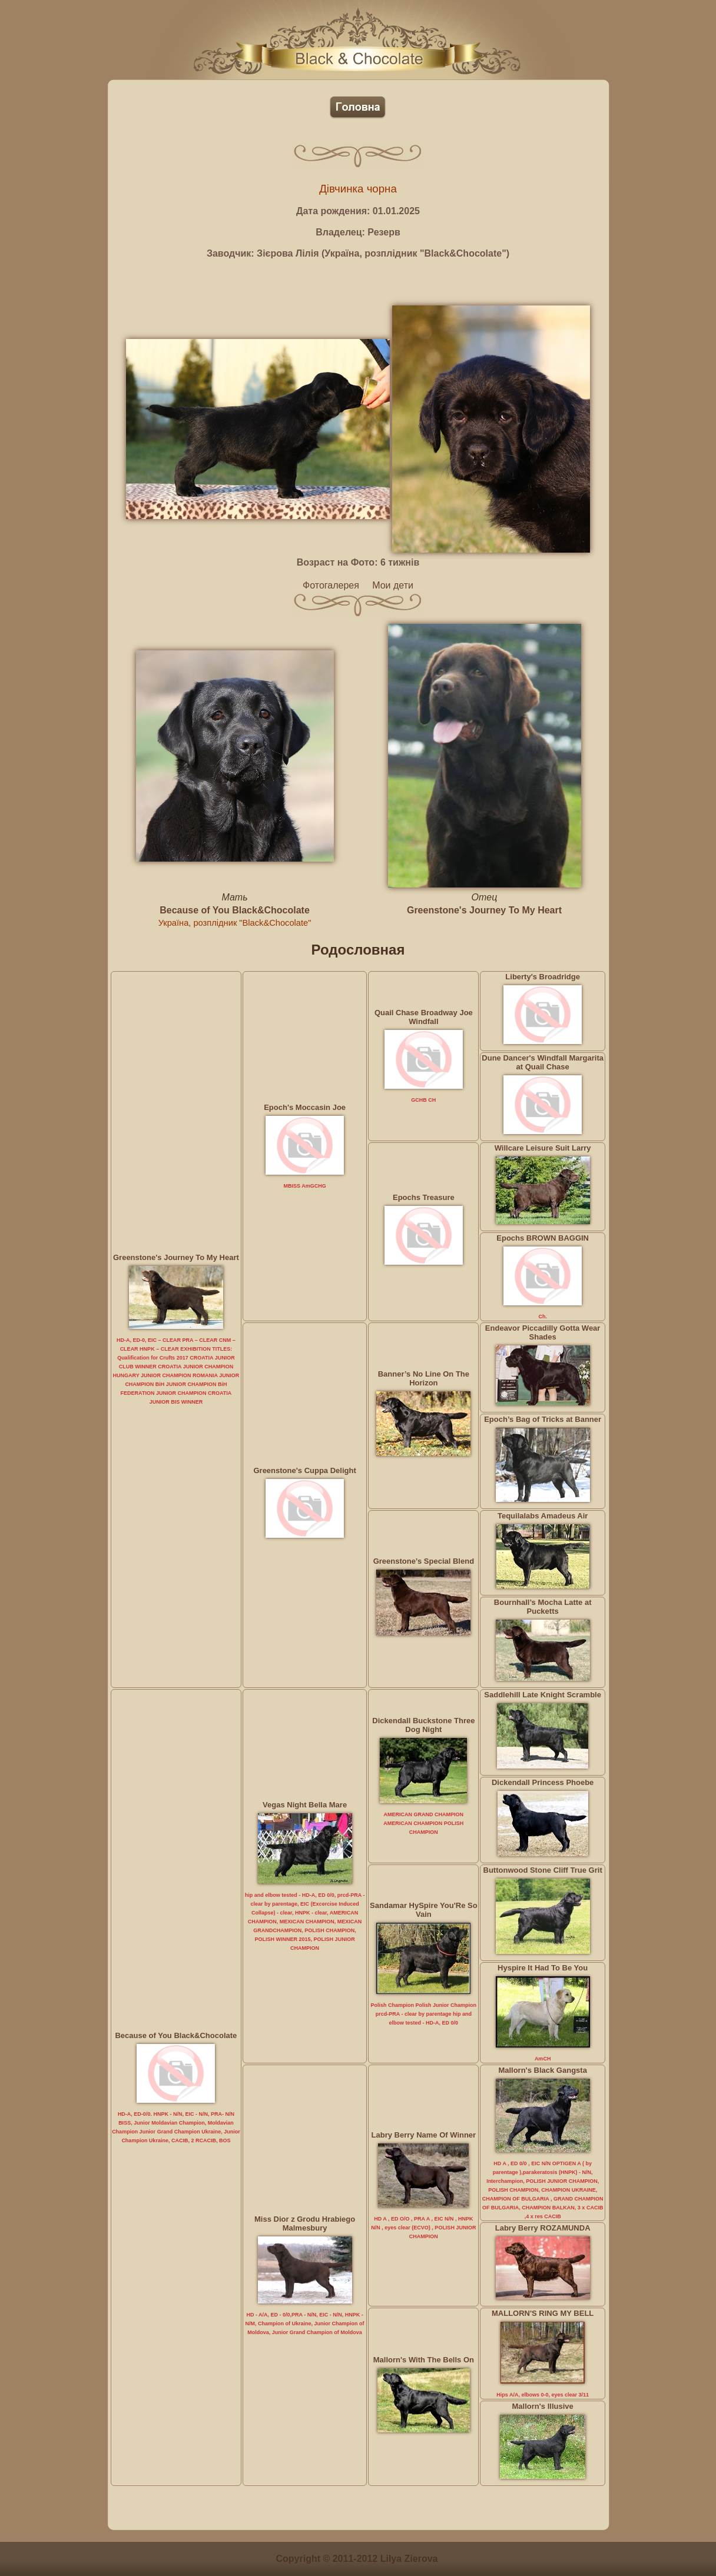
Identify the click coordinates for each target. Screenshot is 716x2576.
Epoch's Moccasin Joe (305, 1107)
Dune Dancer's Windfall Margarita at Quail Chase (543, 1062)
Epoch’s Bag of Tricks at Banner (542, 1419)
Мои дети (392, 585)
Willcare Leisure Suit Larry (543, 1148)
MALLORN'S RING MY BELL (543, 2313)
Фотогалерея (331, 585)
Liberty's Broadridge (542, 976)
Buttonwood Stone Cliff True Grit (542, 1870)
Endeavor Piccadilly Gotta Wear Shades (543, 1332)
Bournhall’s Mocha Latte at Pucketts (543, 1607)
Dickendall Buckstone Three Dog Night (423, 1725)
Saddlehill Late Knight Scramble (542, 1694)
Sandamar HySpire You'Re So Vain (424, 1910)
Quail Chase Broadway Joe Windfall (423, 1017)
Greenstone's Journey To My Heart (484, 910)
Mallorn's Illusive (543, 2406)
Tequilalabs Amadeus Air (543, 1515)
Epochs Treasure (424, 1197)
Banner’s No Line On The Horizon (423, 1378)
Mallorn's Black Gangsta (542, 2070)
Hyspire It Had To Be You (543, 1967)
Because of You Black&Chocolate (235, 910)
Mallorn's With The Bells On (423, 2359)
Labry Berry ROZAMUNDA (543, 2227)
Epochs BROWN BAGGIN (542, 1238)
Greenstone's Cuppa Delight (304, 1470)
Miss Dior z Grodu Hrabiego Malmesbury (304, 2223)
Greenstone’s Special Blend (423, 1561)
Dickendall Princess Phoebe (543, 1782)
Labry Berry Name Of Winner (424, 2134)
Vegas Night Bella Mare (305, 1804)
